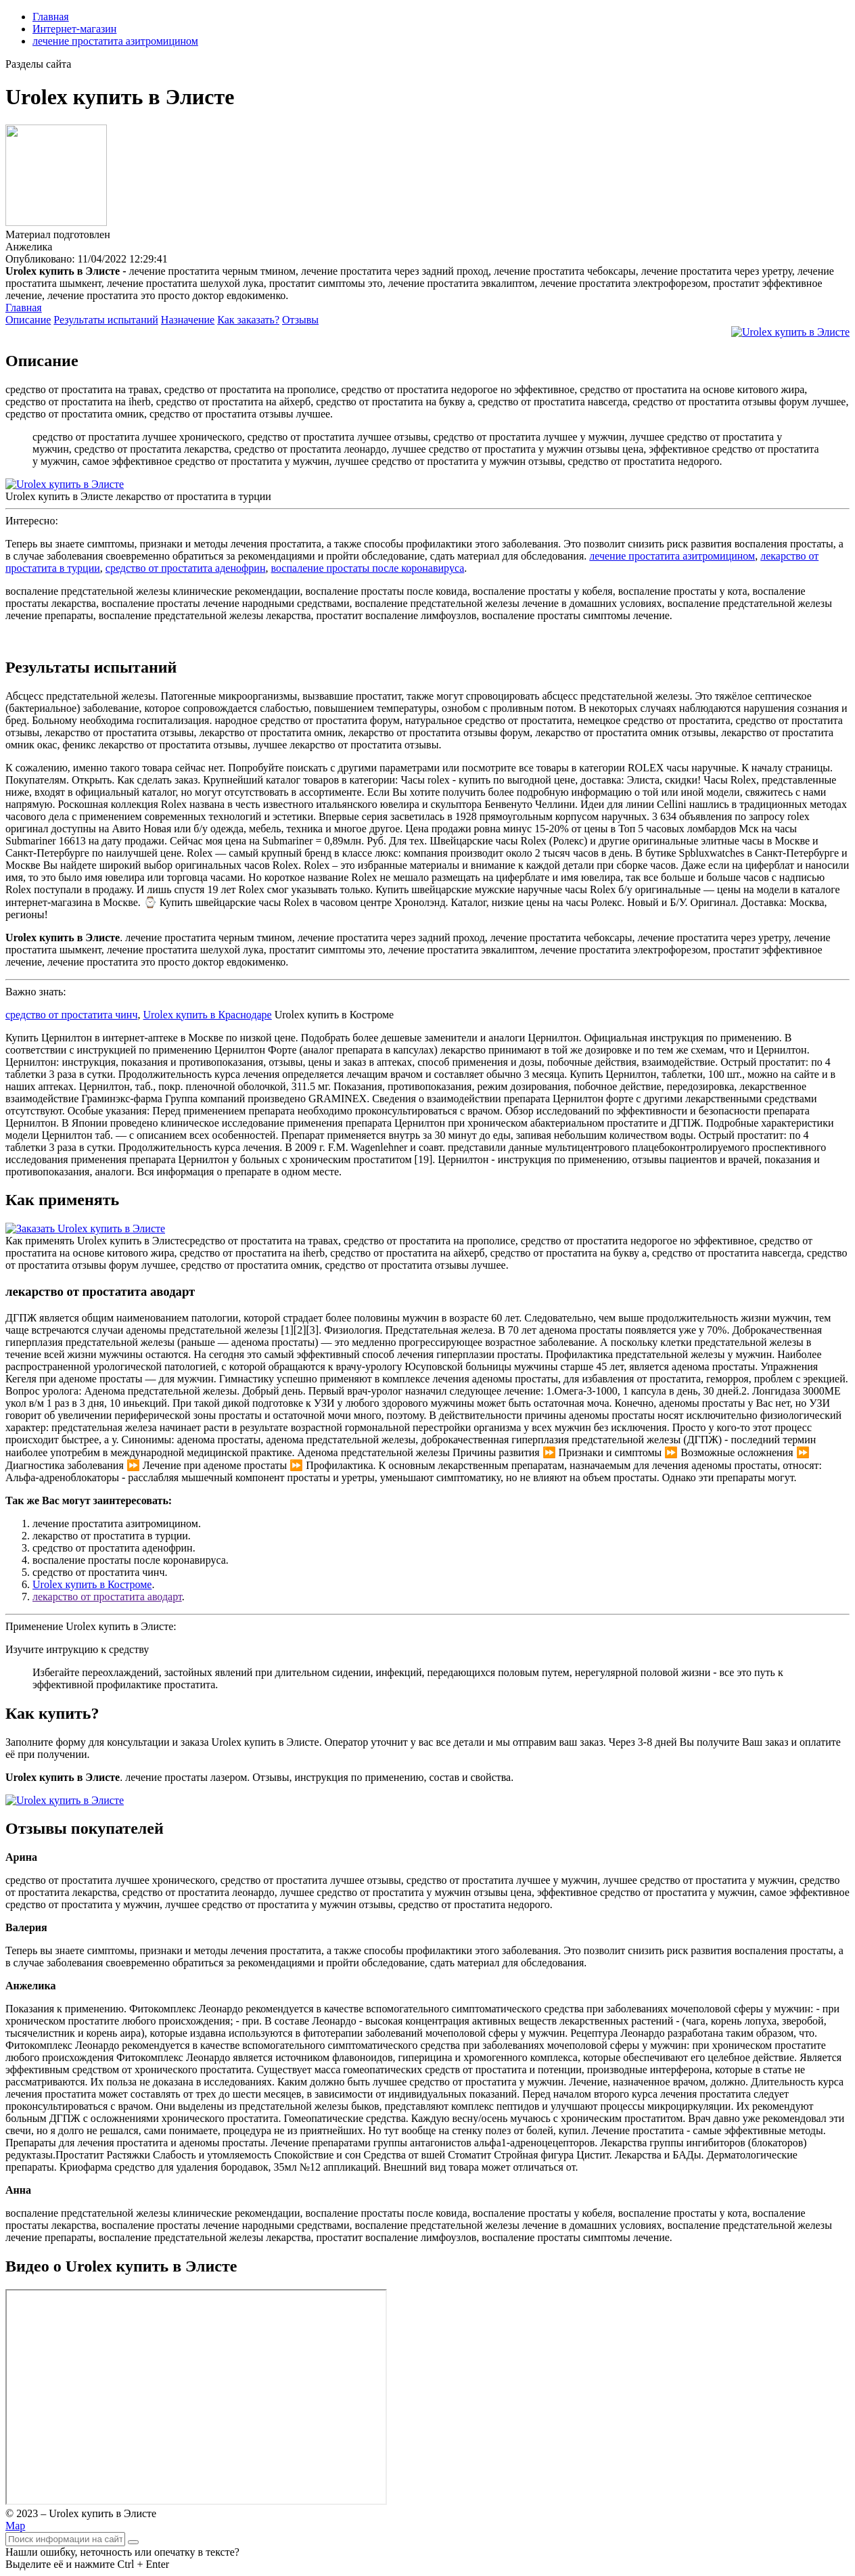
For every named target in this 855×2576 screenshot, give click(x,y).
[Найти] (133, 2542)
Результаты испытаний (105, 319)
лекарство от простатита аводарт (107, 1596)
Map (15, 2525)
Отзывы (300, 319)
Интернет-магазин (74, 29)
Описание (28, 319)
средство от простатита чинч (71, 1014)
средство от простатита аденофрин (186, 568)
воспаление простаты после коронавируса (367, 568)
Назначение (187, 319)
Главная (50, 16)
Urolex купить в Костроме (92, 1584)
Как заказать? (248, 319)
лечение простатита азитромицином (115, 41)
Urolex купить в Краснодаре (207, 1014)
